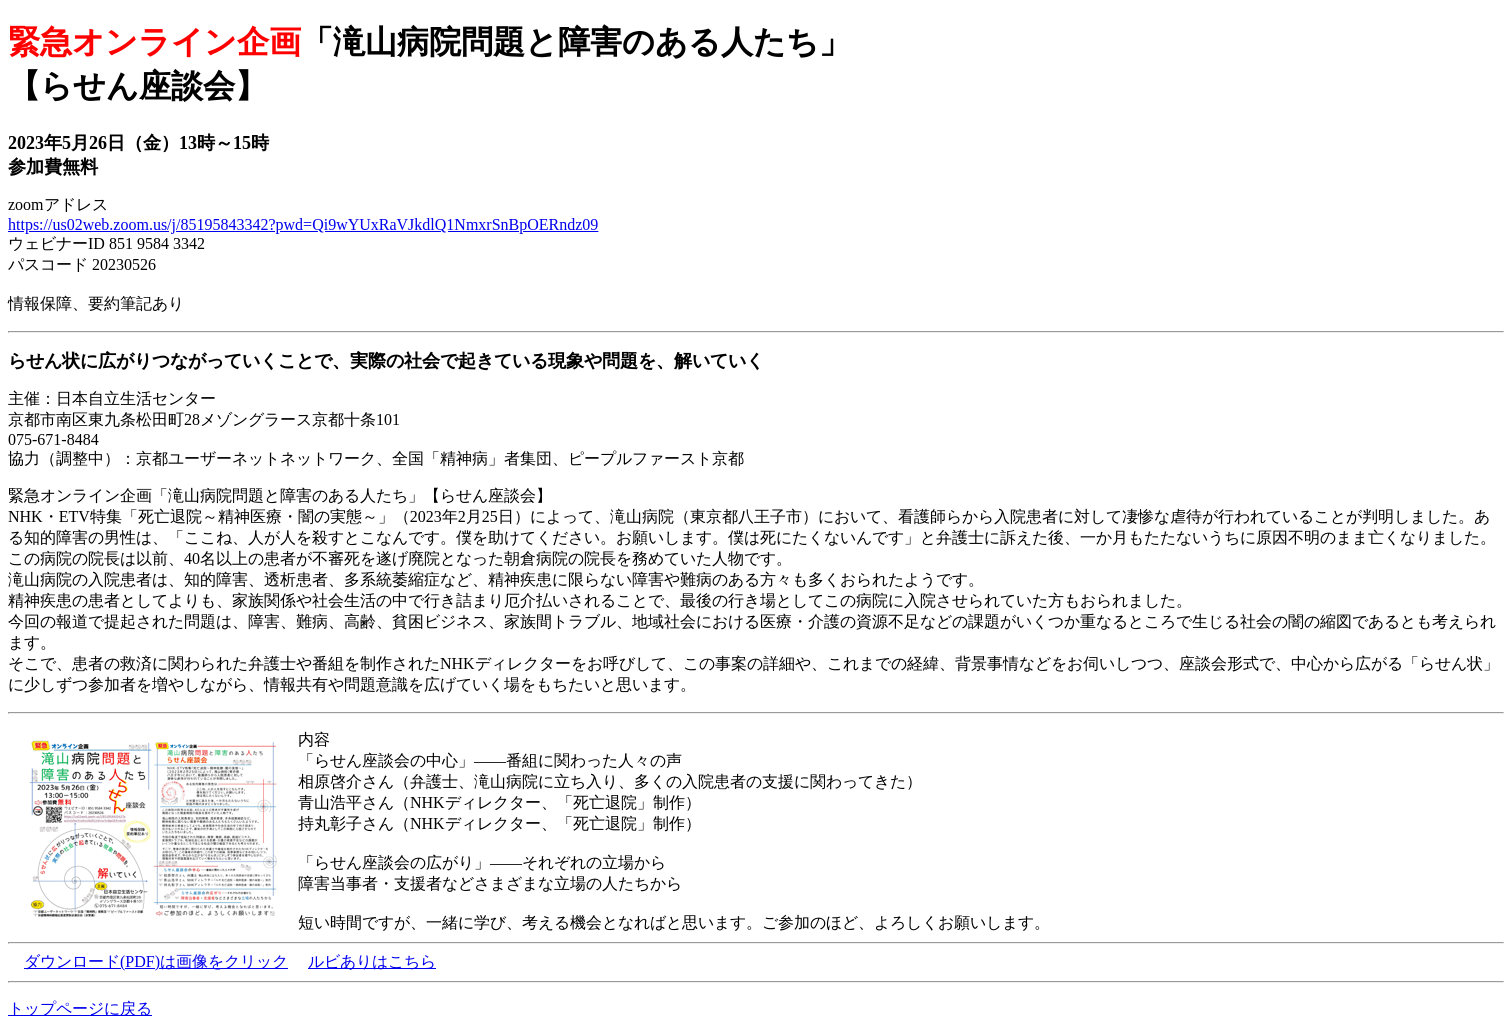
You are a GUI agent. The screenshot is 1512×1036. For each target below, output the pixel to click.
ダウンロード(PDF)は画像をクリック (156, 961)
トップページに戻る (80, 1008)
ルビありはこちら (372, 961)
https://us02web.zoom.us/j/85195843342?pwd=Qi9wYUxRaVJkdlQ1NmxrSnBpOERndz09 (303, 224)
